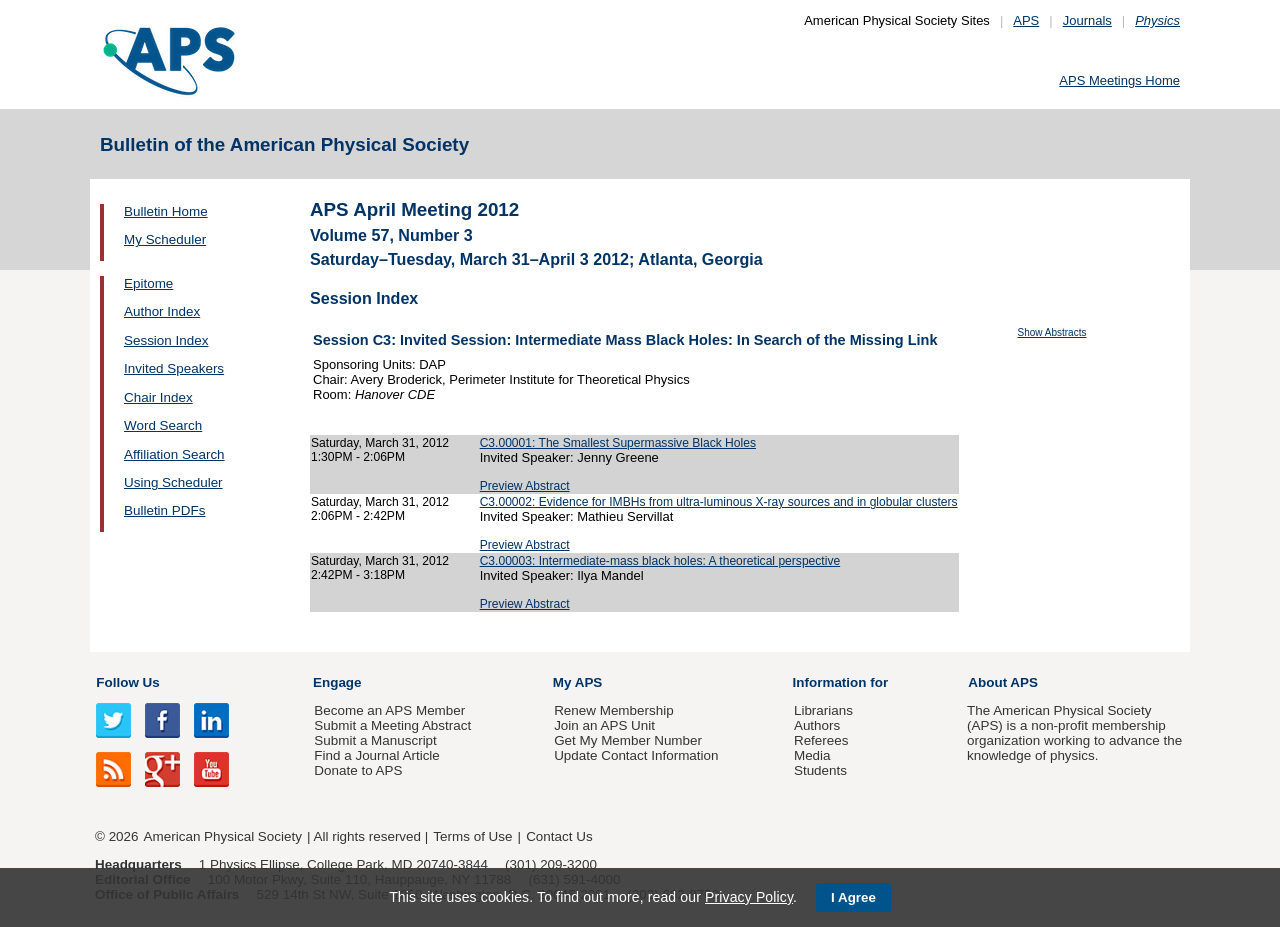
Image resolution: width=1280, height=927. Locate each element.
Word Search (163, 425)
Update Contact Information (636, 755)
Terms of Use (472, 836)
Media (812, 755)
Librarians (823, 710)
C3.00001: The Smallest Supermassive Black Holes (618, 443)
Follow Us (127, 682)
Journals (1087, 20)
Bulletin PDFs (164, 510)
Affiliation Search (174, 454)
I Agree (853, 897)
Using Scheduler (173, 482)
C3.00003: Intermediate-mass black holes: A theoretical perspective (660, 561)
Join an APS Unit (604, 725)
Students (820, 770)
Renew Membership (614, 710)
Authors (817, 725)
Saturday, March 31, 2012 (380, 443)
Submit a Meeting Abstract (392, 725)
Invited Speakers (174, 368)
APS (1026, 20)
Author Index (162, 311)
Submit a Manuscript (375, 740)
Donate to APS (358, 770)
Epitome (148, 283)
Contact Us (559, 836)
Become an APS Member (389, 710)
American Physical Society (223, 836)
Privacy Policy (749, 897)
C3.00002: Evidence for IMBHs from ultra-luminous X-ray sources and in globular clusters (719, 502)
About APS (1003, 682)
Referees (821, 740)
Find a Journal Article (376, 755)
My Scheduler (165, 239)
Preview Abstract (525, 486)
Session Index (166, 340)
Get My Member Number (628, 740)
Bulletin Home (166, 211)
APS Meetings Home (1119, 80)
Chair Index (158, 397)
